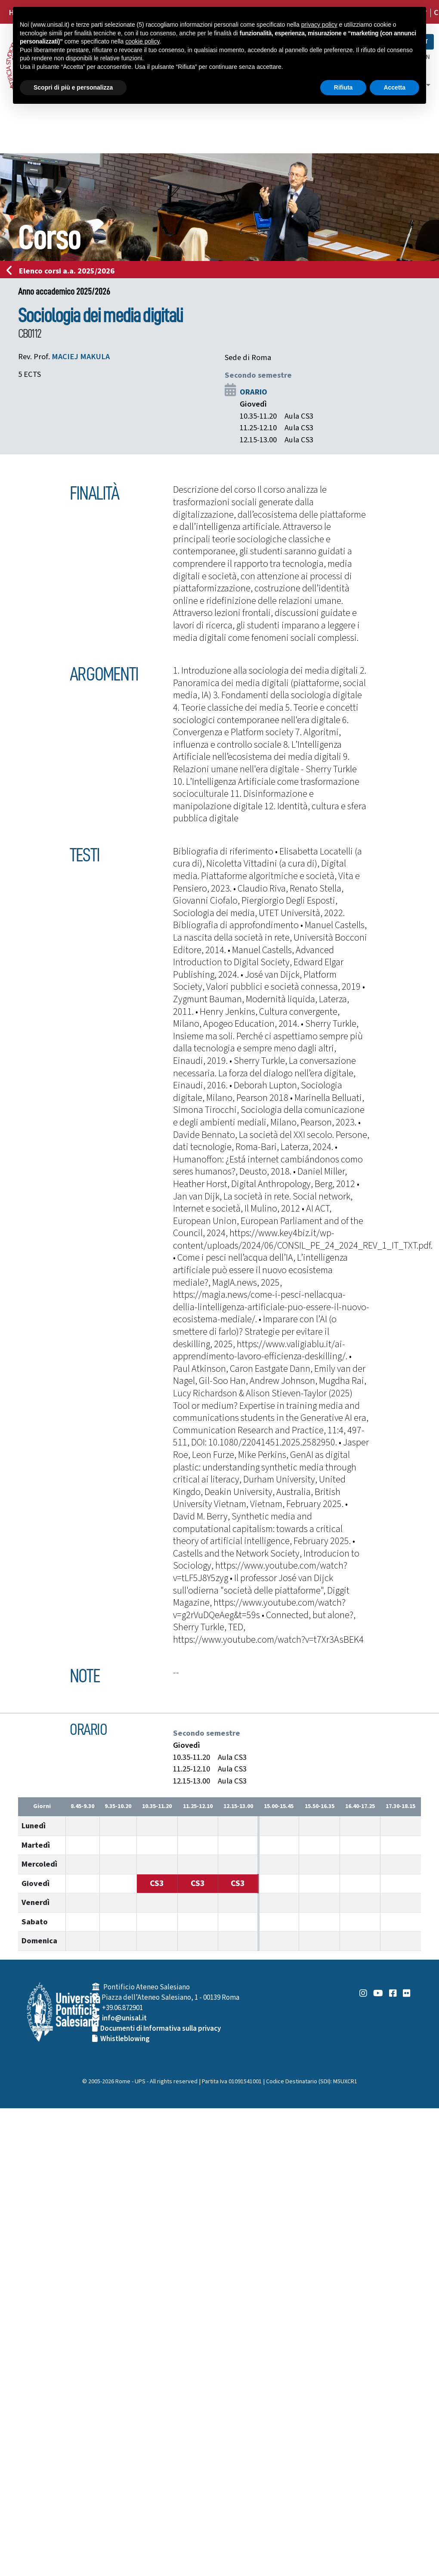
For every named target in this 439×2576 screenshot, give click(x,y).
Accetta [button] (394, 87)
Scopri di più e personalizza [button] (73, 87)
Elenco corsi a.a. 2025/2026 (63, 271)
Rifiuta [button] (343, 87)
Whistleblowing (125, 2039)
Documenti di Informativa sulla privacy (160, 2028)
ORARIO (253, 392)
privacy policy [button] (319, 24)
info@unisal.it (124, 2018)
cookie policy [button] (142, 41)
